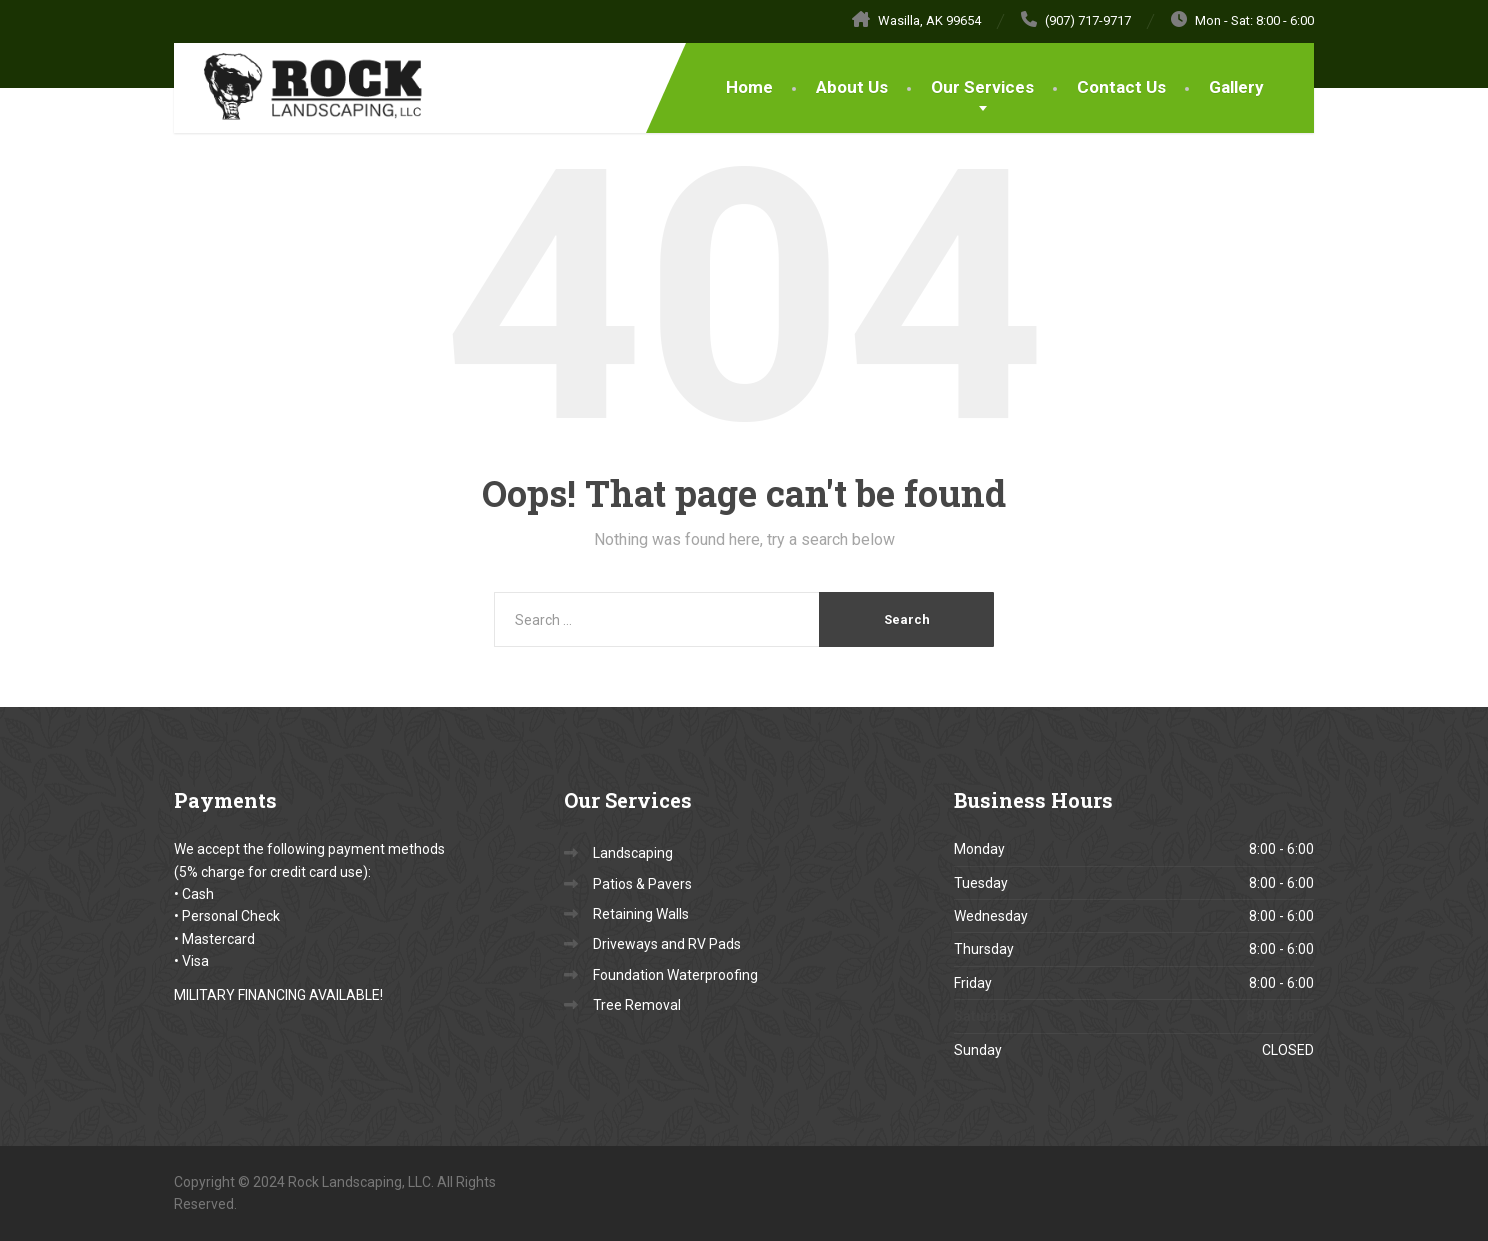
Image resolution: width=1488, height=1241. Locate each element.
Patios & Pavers (642, 884)
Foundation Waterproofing (675, 975)
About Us (852, 87)
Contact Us (1121, 87)
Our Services (982, 87)
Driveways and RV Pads (667, 944)
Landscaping (633, 853)
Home (749, 87)
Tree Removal (637, 1005)
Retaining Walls (641, 914)
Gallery (1236, 87)
